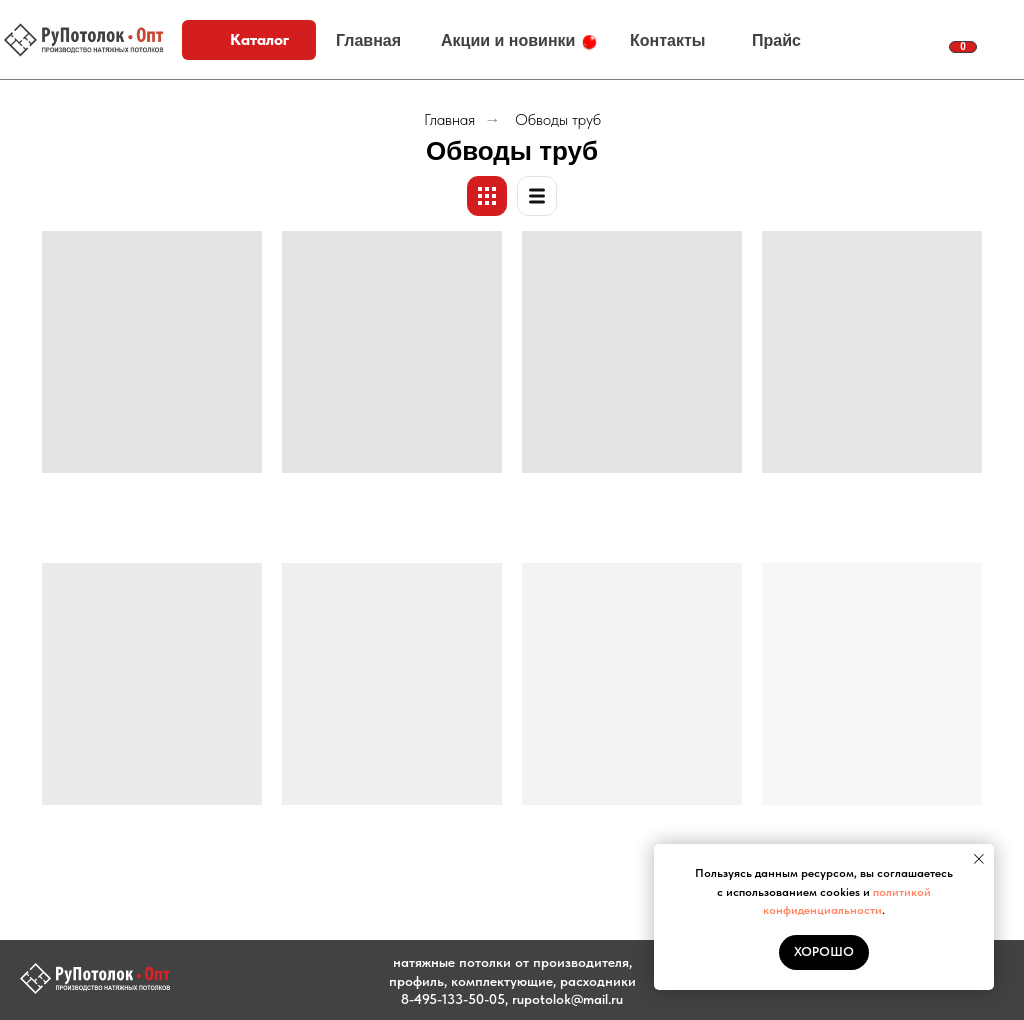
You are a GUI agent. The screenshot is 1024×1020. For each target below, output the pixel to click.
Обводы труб (558, 119)
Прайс (776, 40)
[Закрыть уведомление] (979, 859)
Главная (368, 40)
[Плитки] (487, 196)
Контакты (667, 40)
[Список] (537, 196)
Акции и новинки (508, 40)
